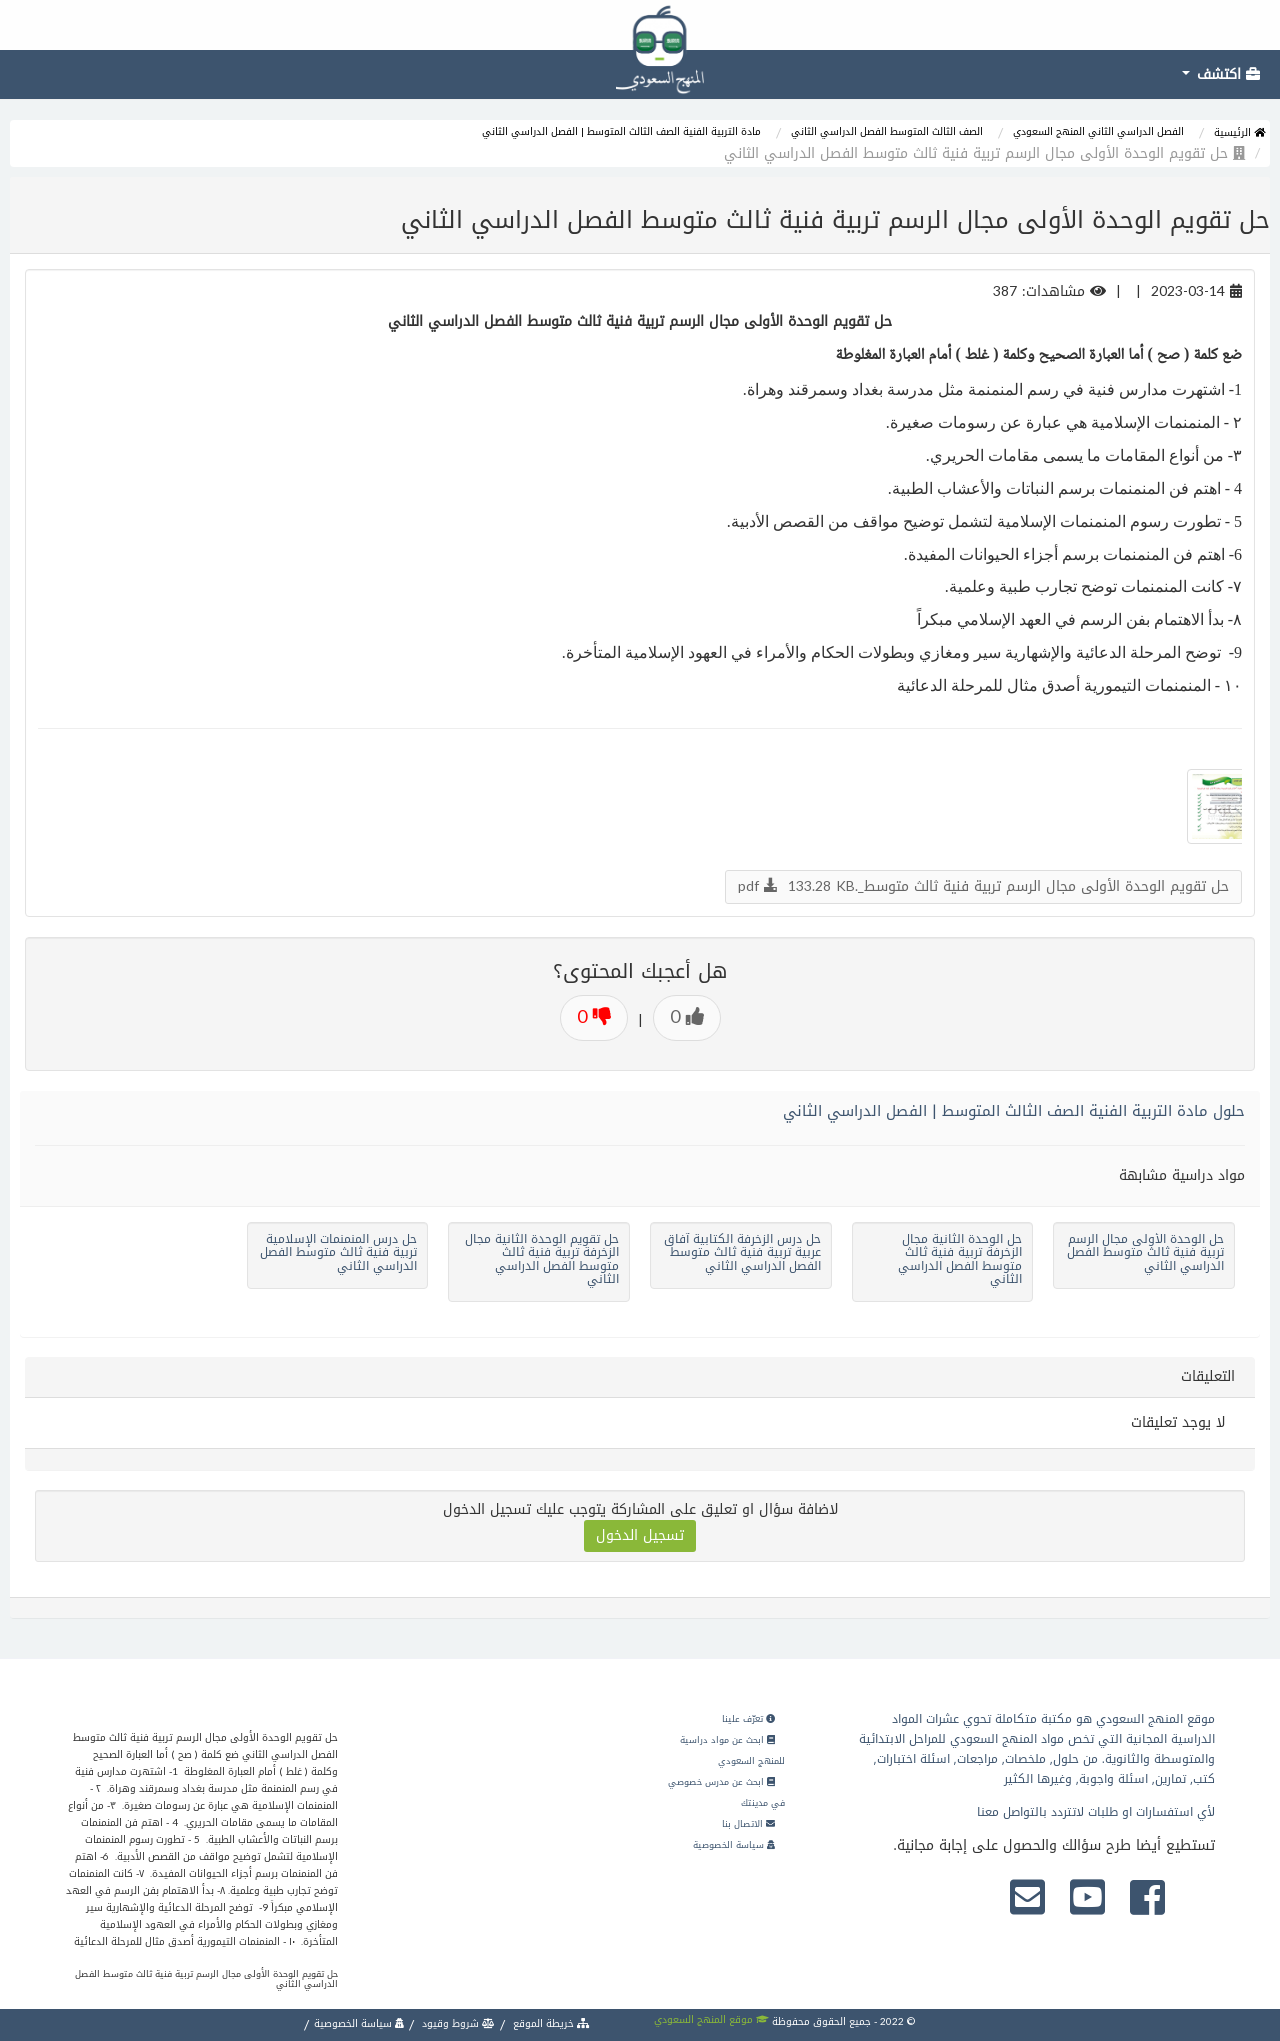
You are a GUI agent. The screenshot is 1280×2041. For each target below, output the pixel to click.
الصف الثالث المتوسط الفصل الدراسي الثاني (887, 131)
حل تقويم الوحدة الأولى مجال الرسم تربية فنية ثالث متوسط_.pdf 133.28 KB (983, 886)
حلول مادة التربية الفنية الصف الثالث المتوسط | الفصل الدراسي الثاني (1014, 1111)
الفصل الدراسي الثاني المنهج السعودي (1098, 131)
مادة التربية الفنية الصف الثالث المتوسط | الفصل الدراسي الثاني (621, 131)
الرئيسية (1239, 132)
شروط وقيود (457, 2023)
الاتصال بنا (748, 1824)
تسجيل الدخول (640, 1535)
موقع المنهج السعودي (711, 2019)
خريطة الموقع (550, 2023)
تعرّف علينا (748, 1719)
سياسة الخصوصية (734, 1845)
